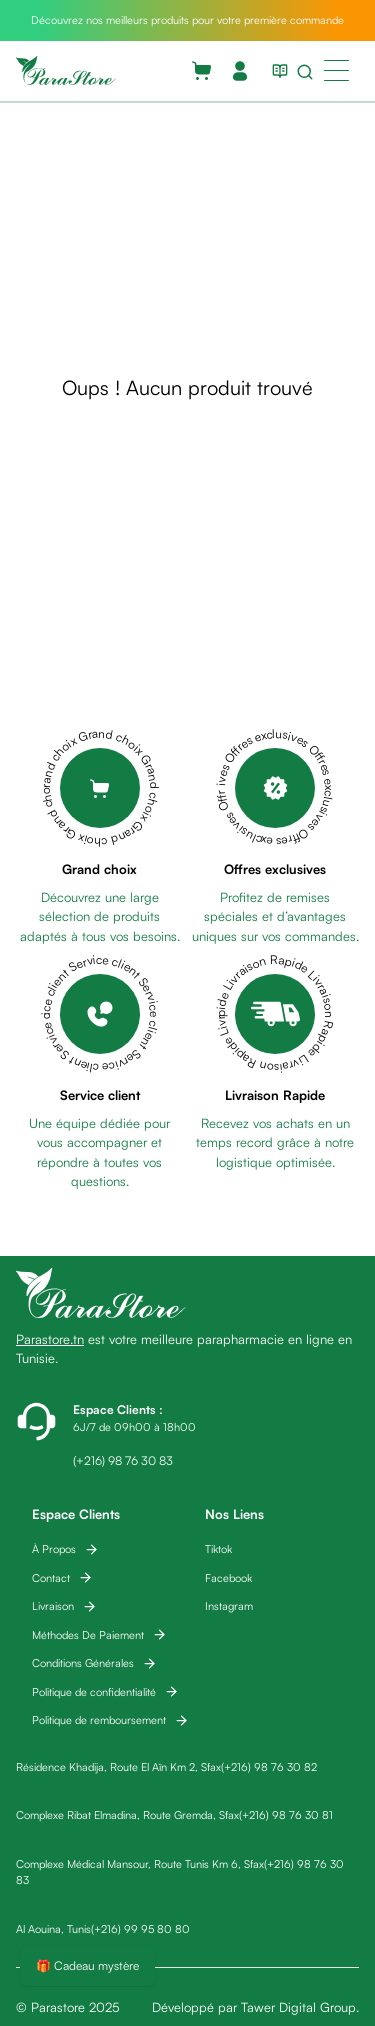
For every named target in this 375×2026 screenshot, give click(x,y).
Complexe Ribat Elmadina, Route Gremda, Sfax (127, 1815)
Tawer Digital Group (298, 2007)
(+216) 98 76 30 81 (286, 1815)
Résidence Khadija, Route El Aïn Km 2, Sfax (118, 1767)
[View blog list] (276, 71)
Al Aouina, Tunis (53, 1929)
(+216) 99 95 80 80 (140, 1929)
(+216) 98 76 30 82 (269, 1767)
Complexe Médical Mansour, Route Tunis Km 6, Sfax (140, 1864)
